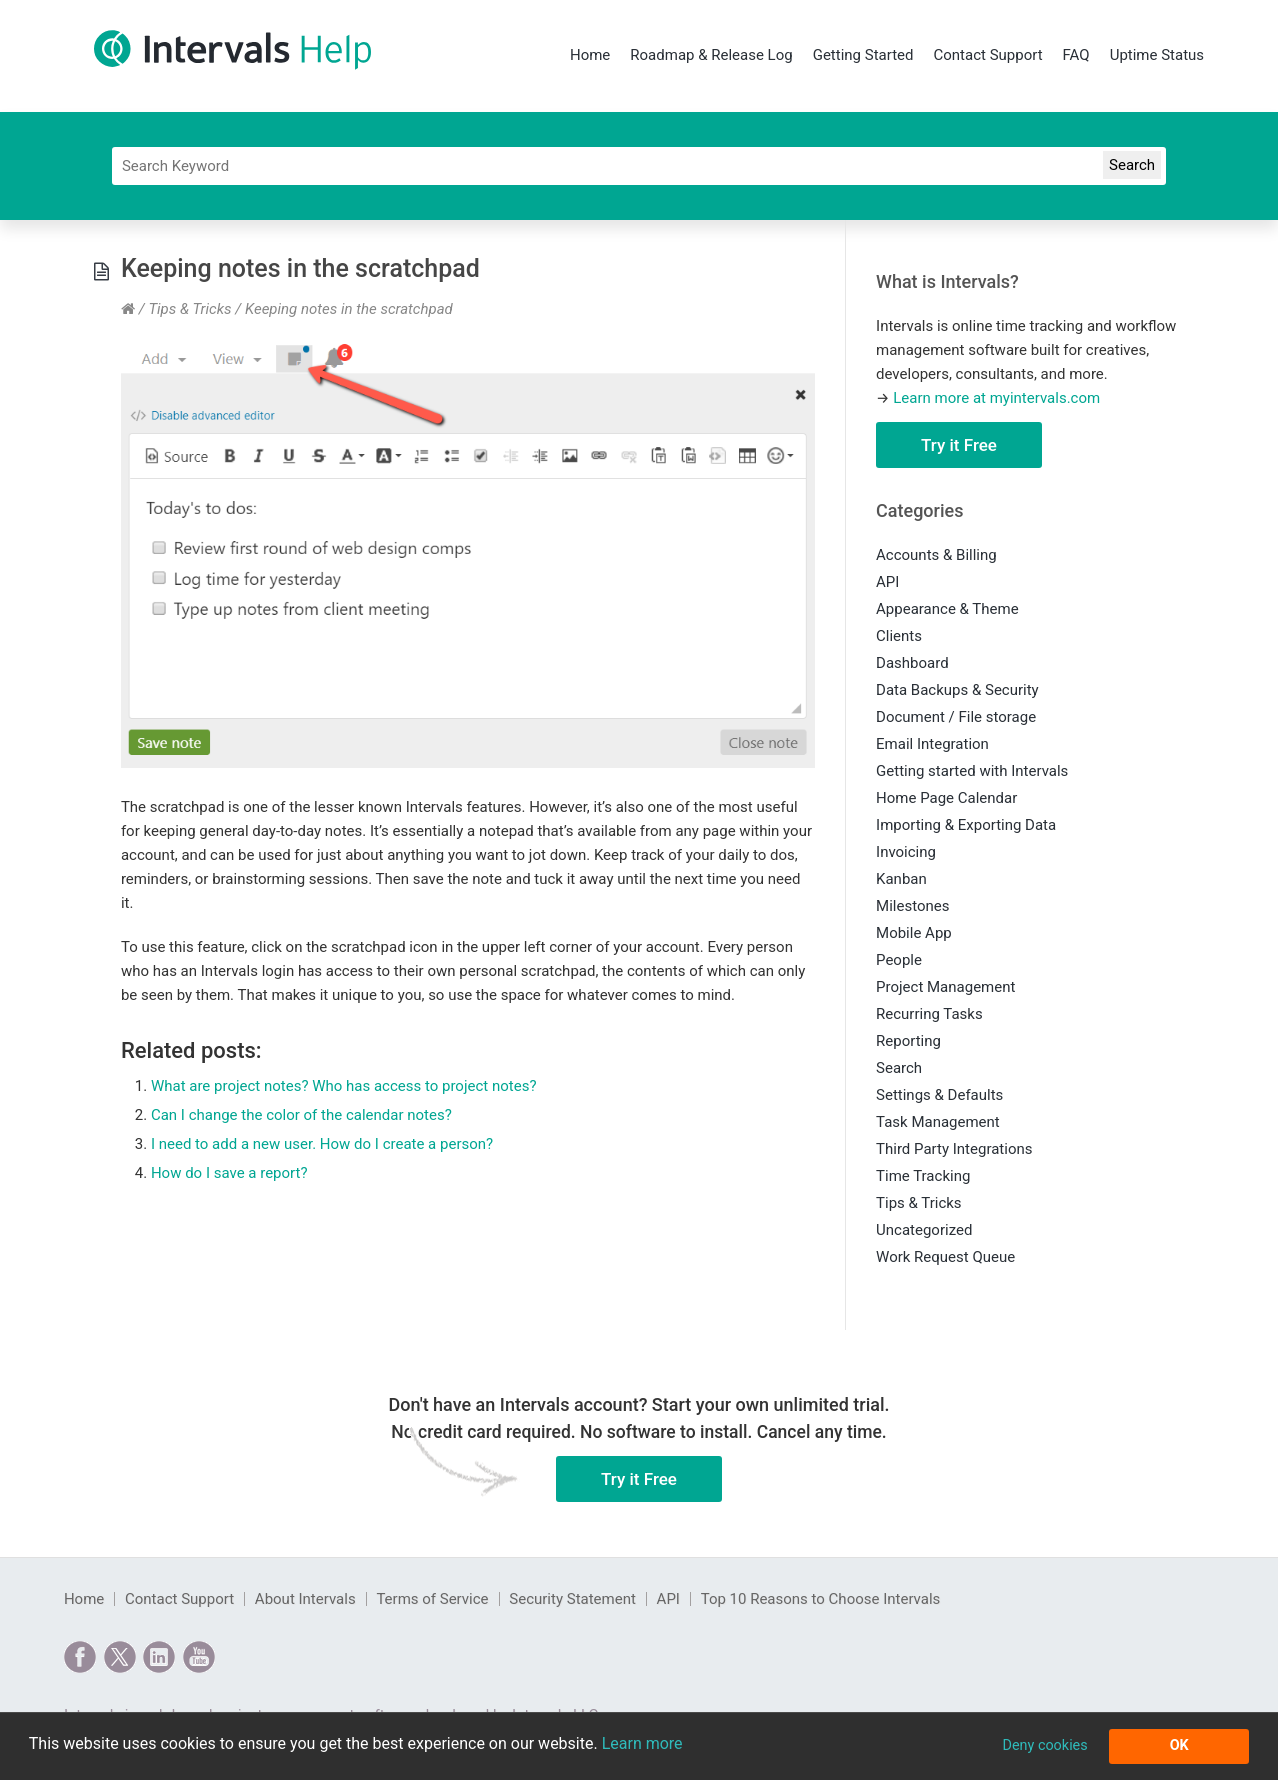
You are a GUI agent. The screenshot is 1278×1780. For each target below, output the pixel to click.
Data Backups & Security (957, 690)
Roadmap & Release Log (711, 55)
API (887, 582)
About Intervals (305, 1599)
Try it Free (959, 445)
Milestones (912, 906)
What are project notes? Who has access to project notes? (344, 1086)
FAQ (1076, 55)
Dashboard (912, 663)
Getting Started (863, 55)
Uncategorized (924, 1230)
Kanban (901, 879)
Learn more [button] (642, 1743)
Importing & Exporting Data (966, 825)
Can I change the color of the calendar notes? (301, 1115)
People (899, 960)
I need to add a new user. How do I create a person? (322, 1144)
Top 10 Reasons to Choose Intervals (821, 1599)
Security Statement (572, 1599)
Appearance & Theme (947, 609)
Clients (899, 636)
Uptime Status (1157, 55)
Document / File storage (956, 717)
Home (590, 55)
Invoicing (906, 852)
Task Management (938, 1122)
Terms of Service (432, 1599)
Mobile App (914, 933)
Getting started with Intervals (972, 771)
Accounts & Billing (936, 555)
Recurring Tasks (929, 1014)
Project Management (945, 987)
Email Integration (932, 744)
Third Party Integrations (954, 1149)
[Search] (639, 166)
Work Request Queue (945, 1257)
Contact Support (987, 55)
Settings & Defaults (939, 1095)
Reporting (908, 1041)
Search (899, 1068)
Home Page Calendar (946, 798)
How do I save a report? (229, 1173)
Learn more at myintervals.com (996, 398)
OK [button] (1179, 1745)
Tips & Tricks (189, 309)
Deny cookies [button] (1044, 1745)
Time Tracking (923, 1176)
